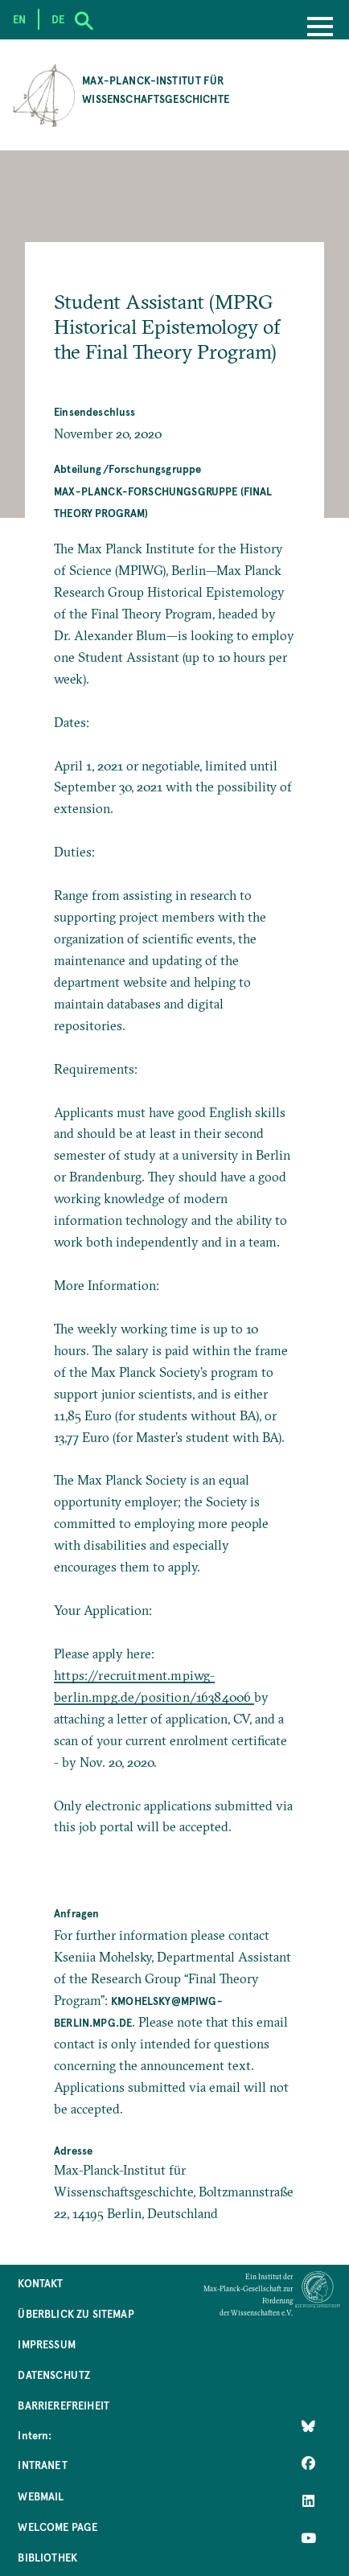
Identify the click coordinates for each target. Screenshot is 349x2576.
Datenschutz (54, 2374)
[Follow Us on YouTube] (308, 2537)
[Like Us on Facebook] (308, 2463)
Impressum (46, 2344)
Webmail (41, 2496)
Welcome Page (57, 2526)
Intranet (42, 2464)
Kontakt (40, 2282)
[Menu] (320, 28)
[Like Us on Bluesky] (308, 2426)
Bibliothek (47, 2557)
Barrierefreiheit (63, 2405)
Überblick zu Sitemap (75, 2313)
